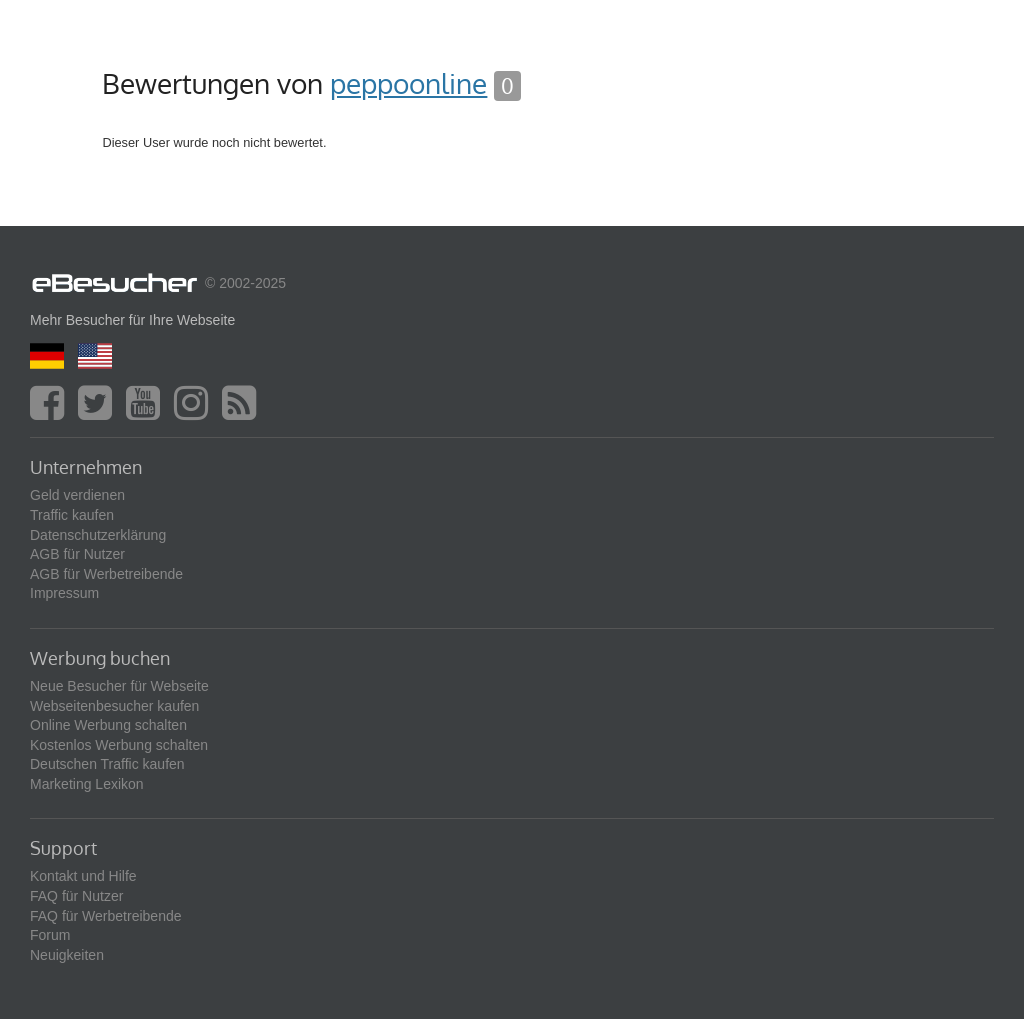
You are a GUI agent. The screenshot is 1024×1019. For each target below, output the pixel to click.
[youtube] (148, 412)
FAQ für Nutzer (76, 896)
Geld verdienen (77, 495)
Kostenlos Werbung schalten (119, 745)
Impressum (64, 593)
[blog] (244, 412)
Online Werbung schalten (108, 725)
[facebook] (52, 412)
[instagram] (196, 412)
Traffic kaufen (72, 515)
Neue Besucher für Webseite (119, 686)
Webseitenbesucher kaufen (114, 706)
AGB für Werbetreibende (106, 574)
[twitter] (100, 412)
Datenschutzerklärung (98, 535)
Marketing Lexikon (87, 784)
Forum (50, 935)
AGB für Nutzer (77, 554)
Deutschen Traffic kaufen (107, 764)
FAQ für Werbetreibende (105, 916)
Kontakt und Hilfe (83, 876)
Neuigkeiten (67, 955)
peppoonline (408, 83)
